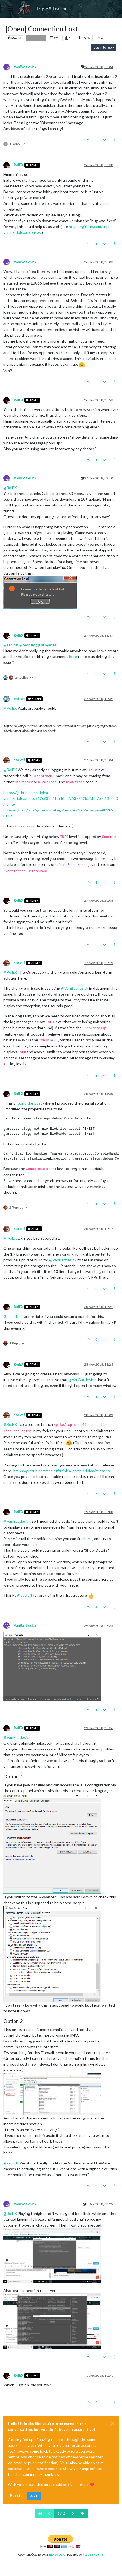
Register (17, 2495)
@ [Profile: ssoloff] (10, 645)
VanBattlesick (25, 67)
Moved (14, 38)
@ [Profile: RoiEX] (10, 487)
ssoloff (19, 760)
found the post (29, 1103)
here (73, 656)
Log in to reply (104, 47)
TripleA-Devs (57, 2554)
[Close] (112, 2423)
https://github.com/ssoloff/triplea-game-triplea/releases (61, 1470)
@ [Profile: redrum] (27, 645)
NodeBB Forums (93, 2554)
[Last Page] (82, 2513)
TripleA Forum (51, 9)
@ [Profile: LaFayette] (46, 645)
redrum (19, 699)
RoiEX (18, 165)
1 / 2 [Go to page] (61, 2513)
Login (34, 2495)
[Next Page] (72, 2513)
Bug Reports (35, 38)
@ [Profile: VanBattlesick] (74, 988)
